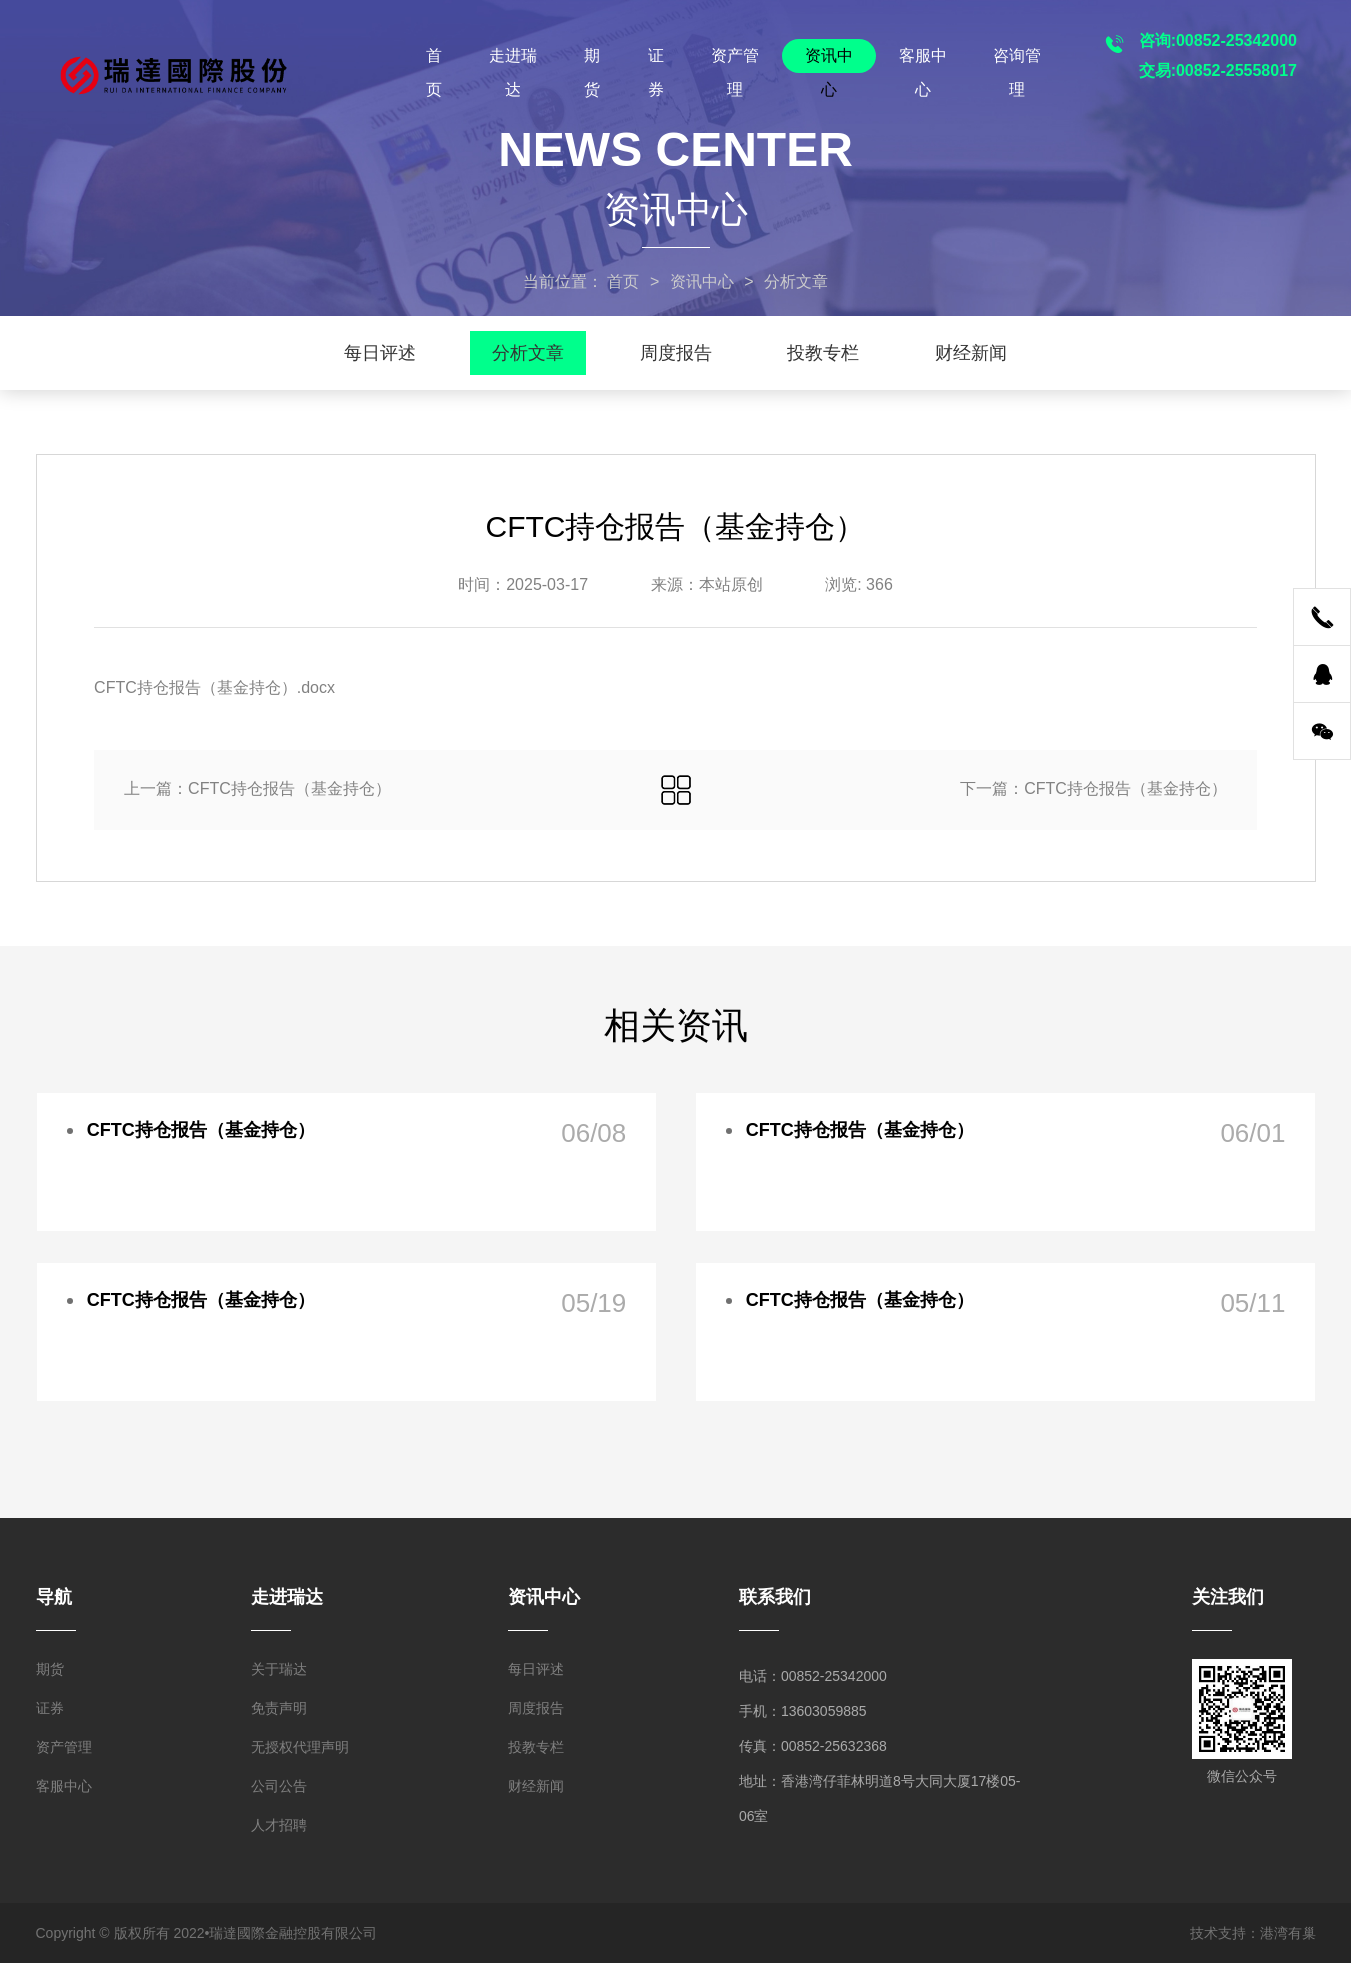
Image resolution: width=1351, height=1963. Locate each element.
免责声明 (279, 1708)
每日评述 (380, 353)
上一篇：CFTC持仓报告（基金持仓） (257, 788)
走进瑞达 (513, 60)
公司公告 (279, 1786)
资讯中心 (829, 60)
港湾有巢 (1288, 1933)
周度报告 (676, 353)
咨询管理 (1017, 60)
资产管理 (735, 60)
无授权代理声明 (300, 1747)
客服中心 (923, 60)
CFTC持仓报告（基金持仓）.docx (214, 687)
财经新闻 (971, 353)
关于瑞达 (279, 1669)
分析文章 (528, 353)
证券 (656, 60)
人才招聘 (279, 1825)
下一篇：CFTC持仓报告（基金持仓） (1093, 788)
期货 (592, 60)
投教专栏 (823, 353)
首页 (434, 60)
